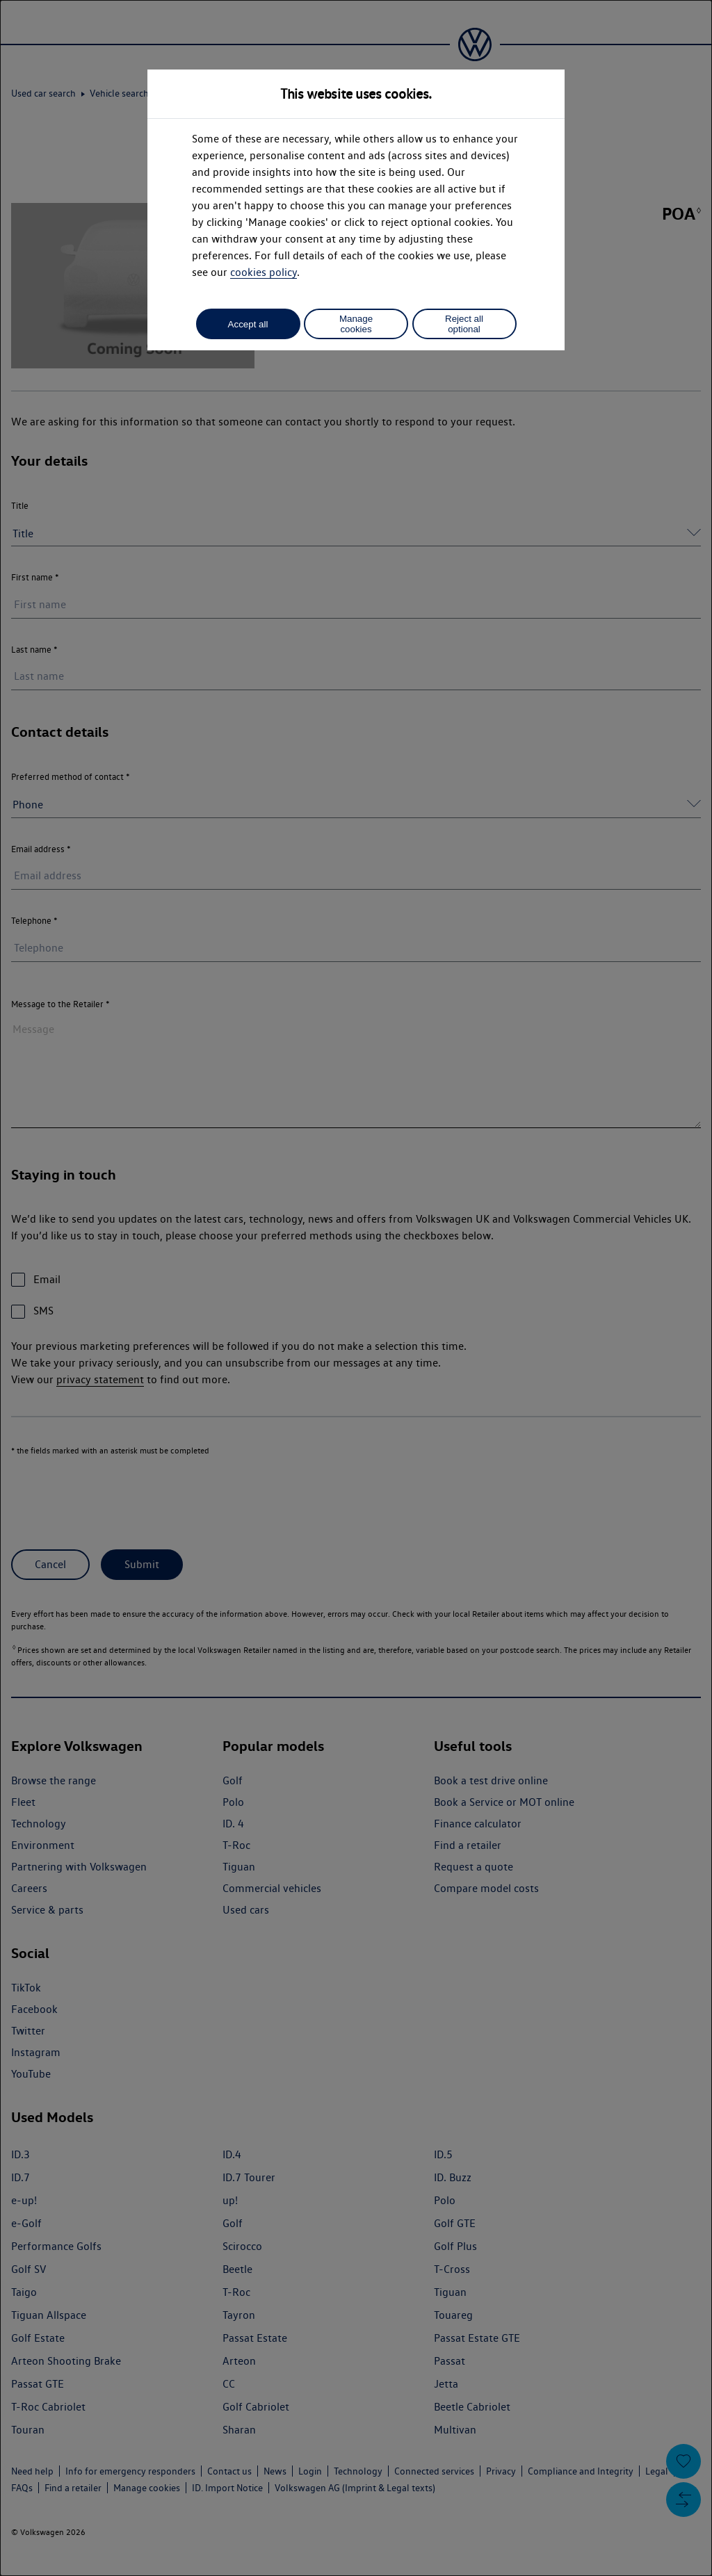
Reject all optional (464, 323)
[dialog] (356, 1288)
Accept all (248, 324)
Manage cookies (356, 323)
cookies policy (263, 272)
